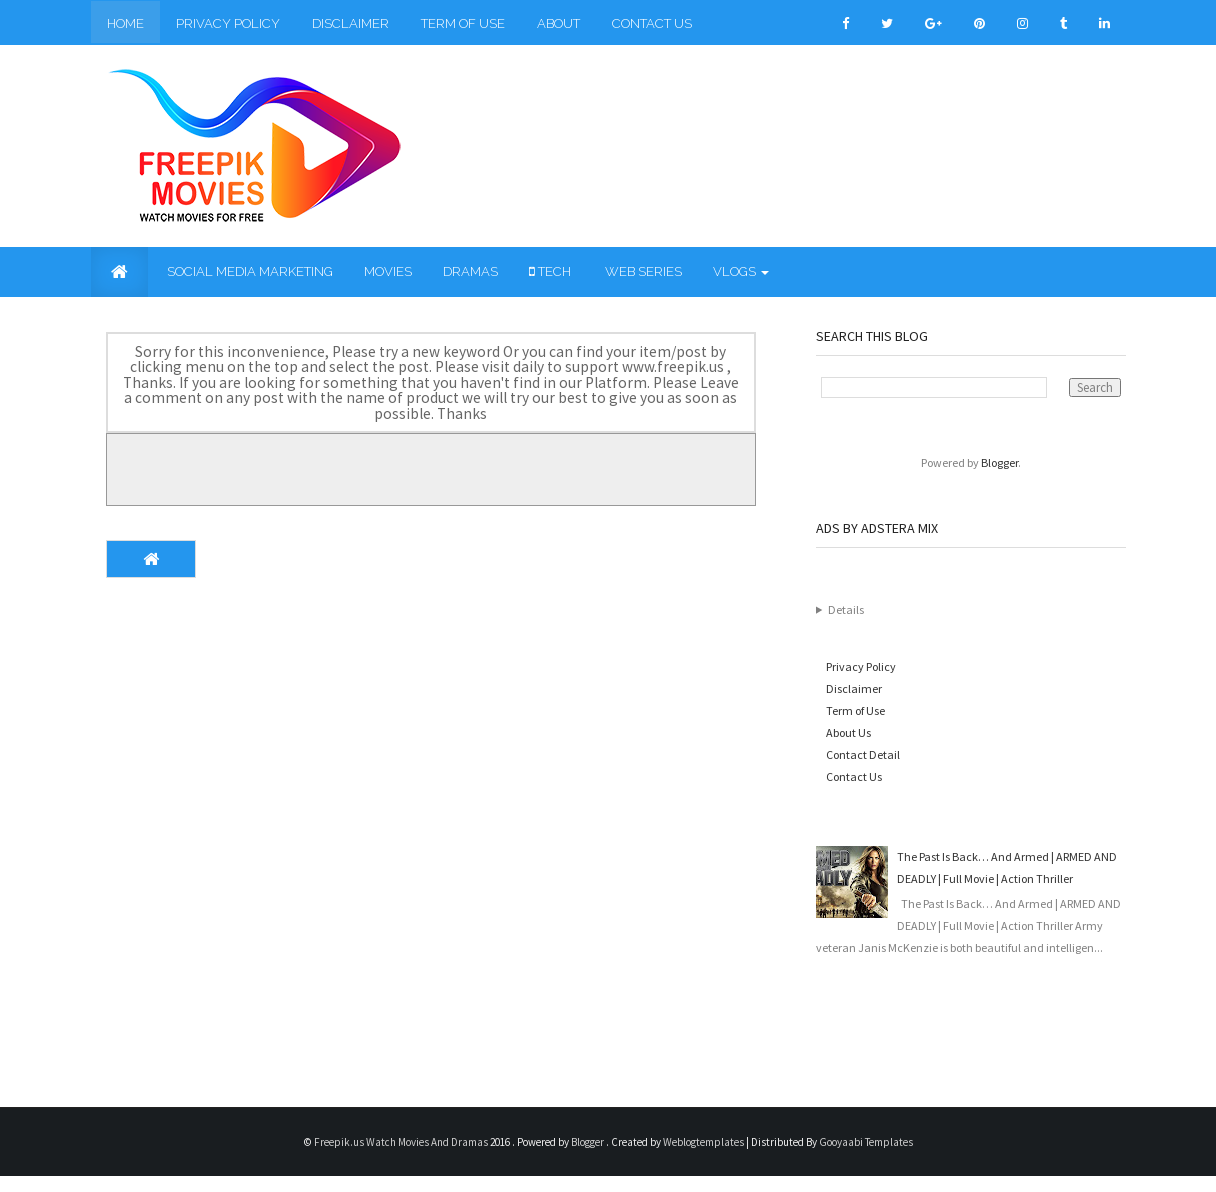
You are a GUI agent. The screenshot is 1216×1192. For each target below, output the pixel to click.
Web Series (642, 271)
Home (125, 23)
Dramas (470, 271)
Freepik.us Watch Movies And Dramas (402, 1142)
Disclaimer (350, 23)
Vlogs (741, 271)
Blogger (999, 462)
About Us (848, 732)
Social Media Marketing (248, 271)
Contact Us (652, 23)
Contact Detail (863, 754)
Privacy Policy (228, 23)
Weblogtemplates (704, 1142)
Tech (550, 271)
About (558, 23)
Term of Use (463, 23)
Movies (388, 271)
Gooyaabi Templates (866, 1142)
